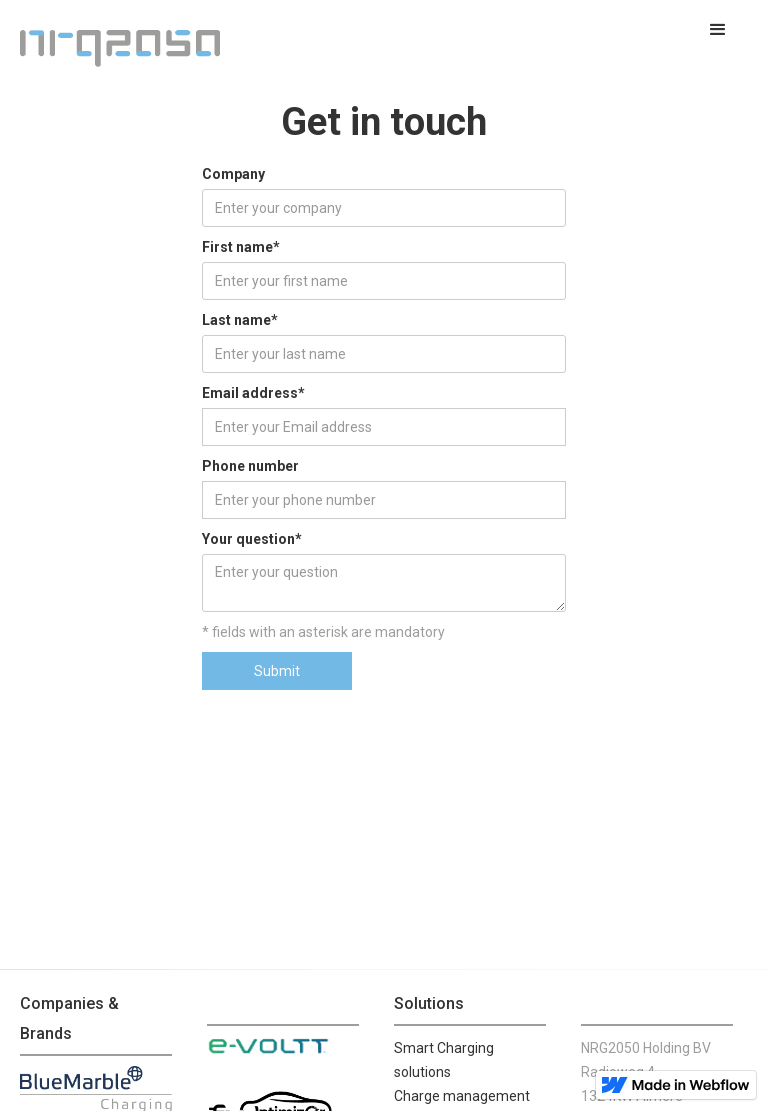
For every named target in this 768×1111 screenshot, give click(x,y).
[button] (718, 30)
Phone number (250, 466)
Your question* (252, 539)
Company (233, 174)
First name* (241, 247)
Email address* (253, 393)
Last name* (240, 320)
